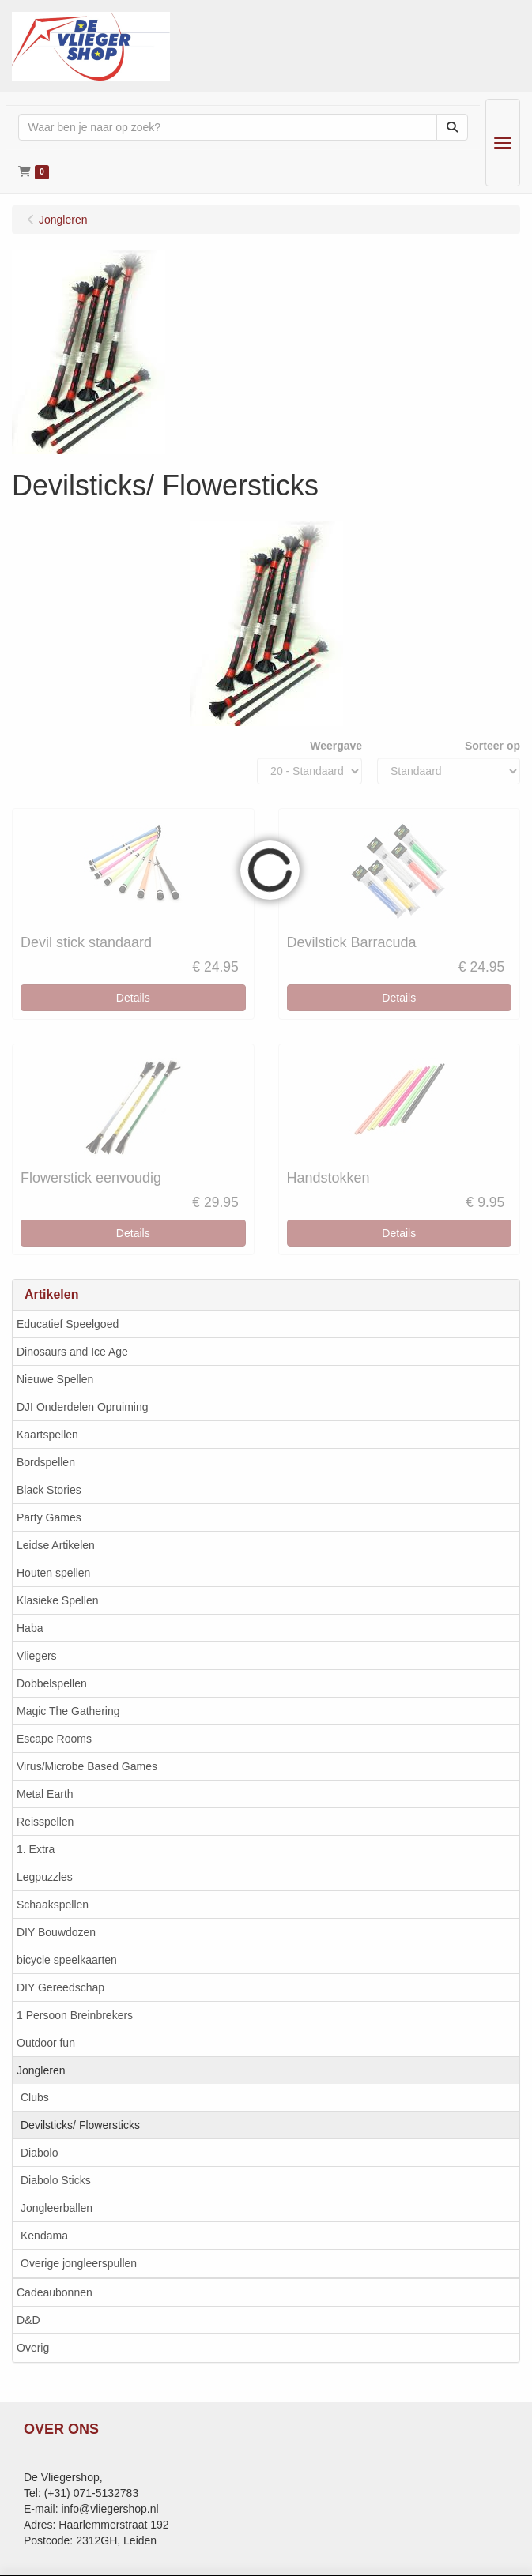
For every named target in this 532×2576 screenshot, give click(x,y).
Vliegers (37, 1655)
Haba (30, 1628)
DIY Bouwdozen (56, 1932)
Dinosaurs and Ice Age (72, 1351)
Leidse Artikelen (56, 1545)
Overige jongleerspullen (79, 2263)
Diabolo (39, 2152)
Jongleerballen (56, 2208)
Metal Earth (45, 1794)
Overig (33, 2347)
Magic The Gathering (68, 1711)
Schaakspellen (53, 1904)
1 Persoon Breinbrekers (75, 2015)
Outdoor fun (46, 2042)
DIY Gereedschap (60, 1987)
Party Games (49, 1517)
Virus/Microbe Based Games (87, 1766)
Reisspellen (45, 1821)
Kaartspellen (47, 1434)
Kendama (44, 2235)
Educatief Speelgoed (68, 1324)
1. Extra (36, 1849)
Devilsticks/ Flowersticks (80, 2125)
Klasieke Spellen (58, 1600)
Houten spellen (53, 1572)
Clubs (35, 2097)
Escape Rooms (54, 1738)
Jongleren (41, 2070)
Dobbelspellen (52, 1683)
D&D (28, 2320)
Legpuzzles (45, 1877)
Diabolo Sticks (56, 2180)
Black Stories (49, 1490)
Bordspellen (46, 1462)
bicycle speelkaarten (67, 1960)
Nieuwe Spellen (55, 1379)
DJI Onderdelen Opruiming (83, 1407)
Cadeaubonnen (54, 2292)
